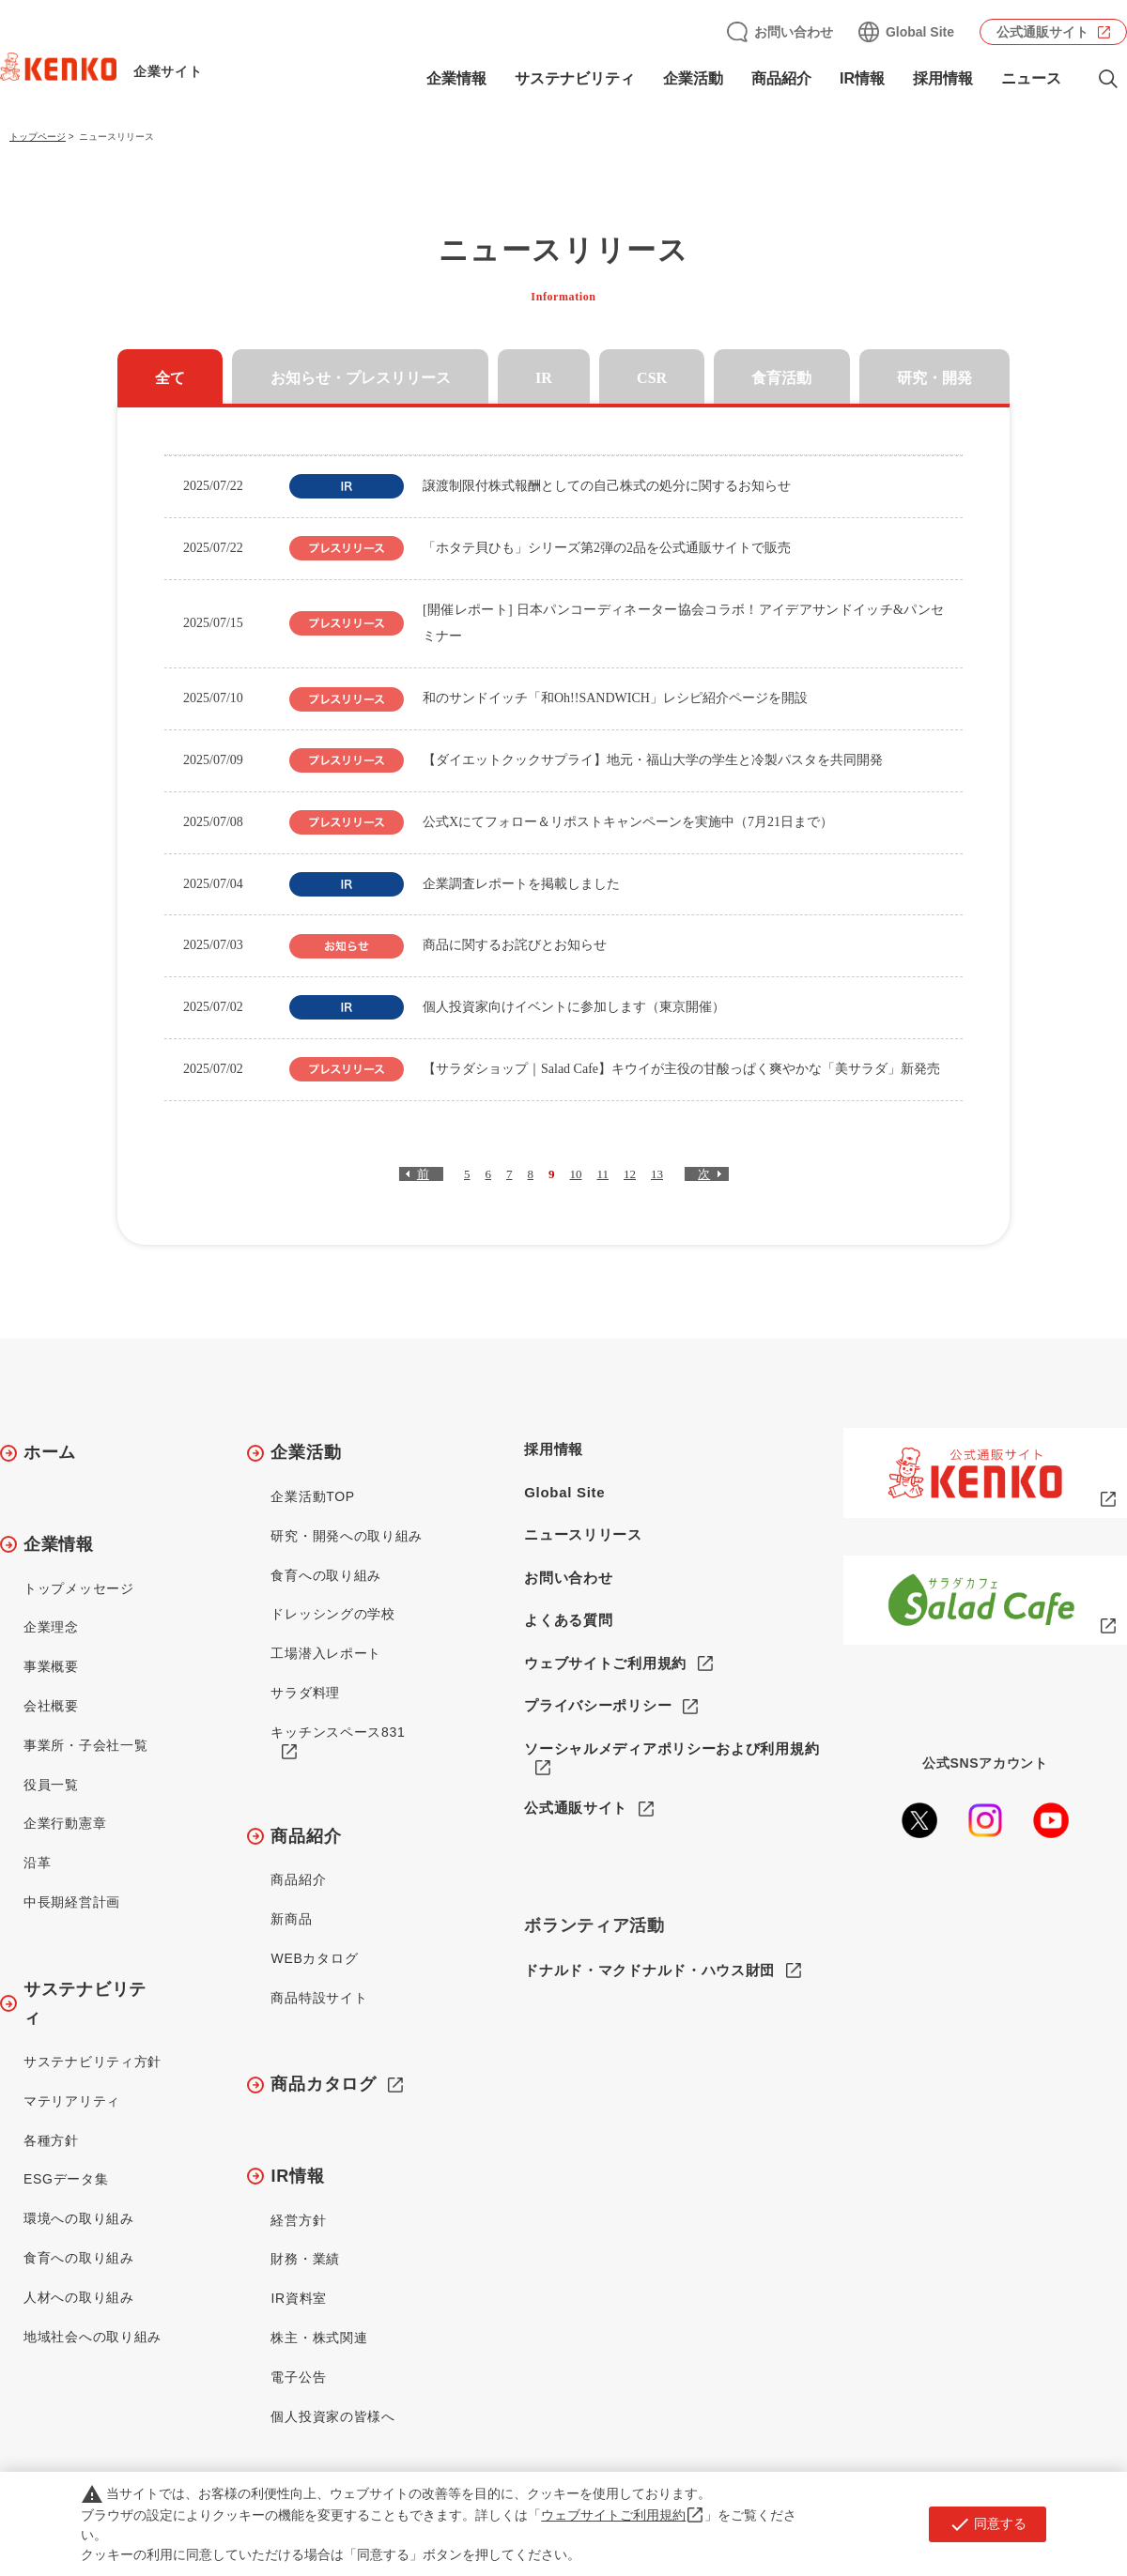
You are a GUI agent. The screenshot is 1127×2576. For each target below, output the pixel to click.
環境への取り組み (78, 2218)
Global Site (920, 31)
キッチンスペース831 (337, 1732)
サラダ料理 (305, 1692)
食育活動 (781, 378)
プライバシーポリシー (598, 1705)
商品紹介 (781, 78)
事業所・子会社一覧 (85, 1745)
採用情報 (943, 78)
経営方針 (298, 2220)
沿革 (37, 1862)
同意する (988, 2524)
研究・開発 (934, 378)
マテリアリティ (71, 2100)
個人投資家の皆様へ (332, 2416)
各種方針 (51, 2140)
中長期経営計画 (71, 1901)
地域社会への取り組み (92, 2336)
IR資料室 (298, 2298)
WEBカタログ (314, 1958)
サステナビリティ (575, 78)
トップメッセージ (78, 1588)
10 (575, 1174)
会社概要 (51, 1705)
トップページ (37, 136)
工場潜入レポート (325, 1653)
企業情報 (456, 78)
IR (543, 378)
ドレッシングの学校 (332, 1613)
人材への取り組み (78, 2297)
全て (170, 378)
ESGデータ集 (65, 2178)
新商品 (291, 1918)
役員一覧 (51, 1784)
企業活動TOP (312, 1496)
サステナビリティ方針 (92, 2061)
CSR (652, 378)
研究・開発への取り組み (346, 1535)
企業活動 (693, 78)
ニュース (1031, 78)
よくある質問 (568, 1620)
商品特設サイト (318, 1997)
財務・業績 (305, 2258)
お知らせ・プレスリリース (360, 378)
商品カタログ (323, 2084)
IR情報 (862, 78)
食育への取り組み (78, 2257)
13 (657, 1174)
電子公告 (298, 2376)
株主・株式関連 (318, 2337)
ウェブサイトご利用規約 (605, 1663)
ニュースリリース (583, 1534)
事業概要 (51, 1666)
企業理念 (51, 1626)
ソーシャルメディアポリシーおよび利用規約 (671, 1748)
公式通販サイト (1042, 31)
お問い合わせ (793, 31)
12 (630, 1174)
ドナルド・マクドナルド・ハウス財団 (649, 1971)
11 (602, 1174)
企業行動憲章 (64, 1823)
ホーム (49, 1452)
